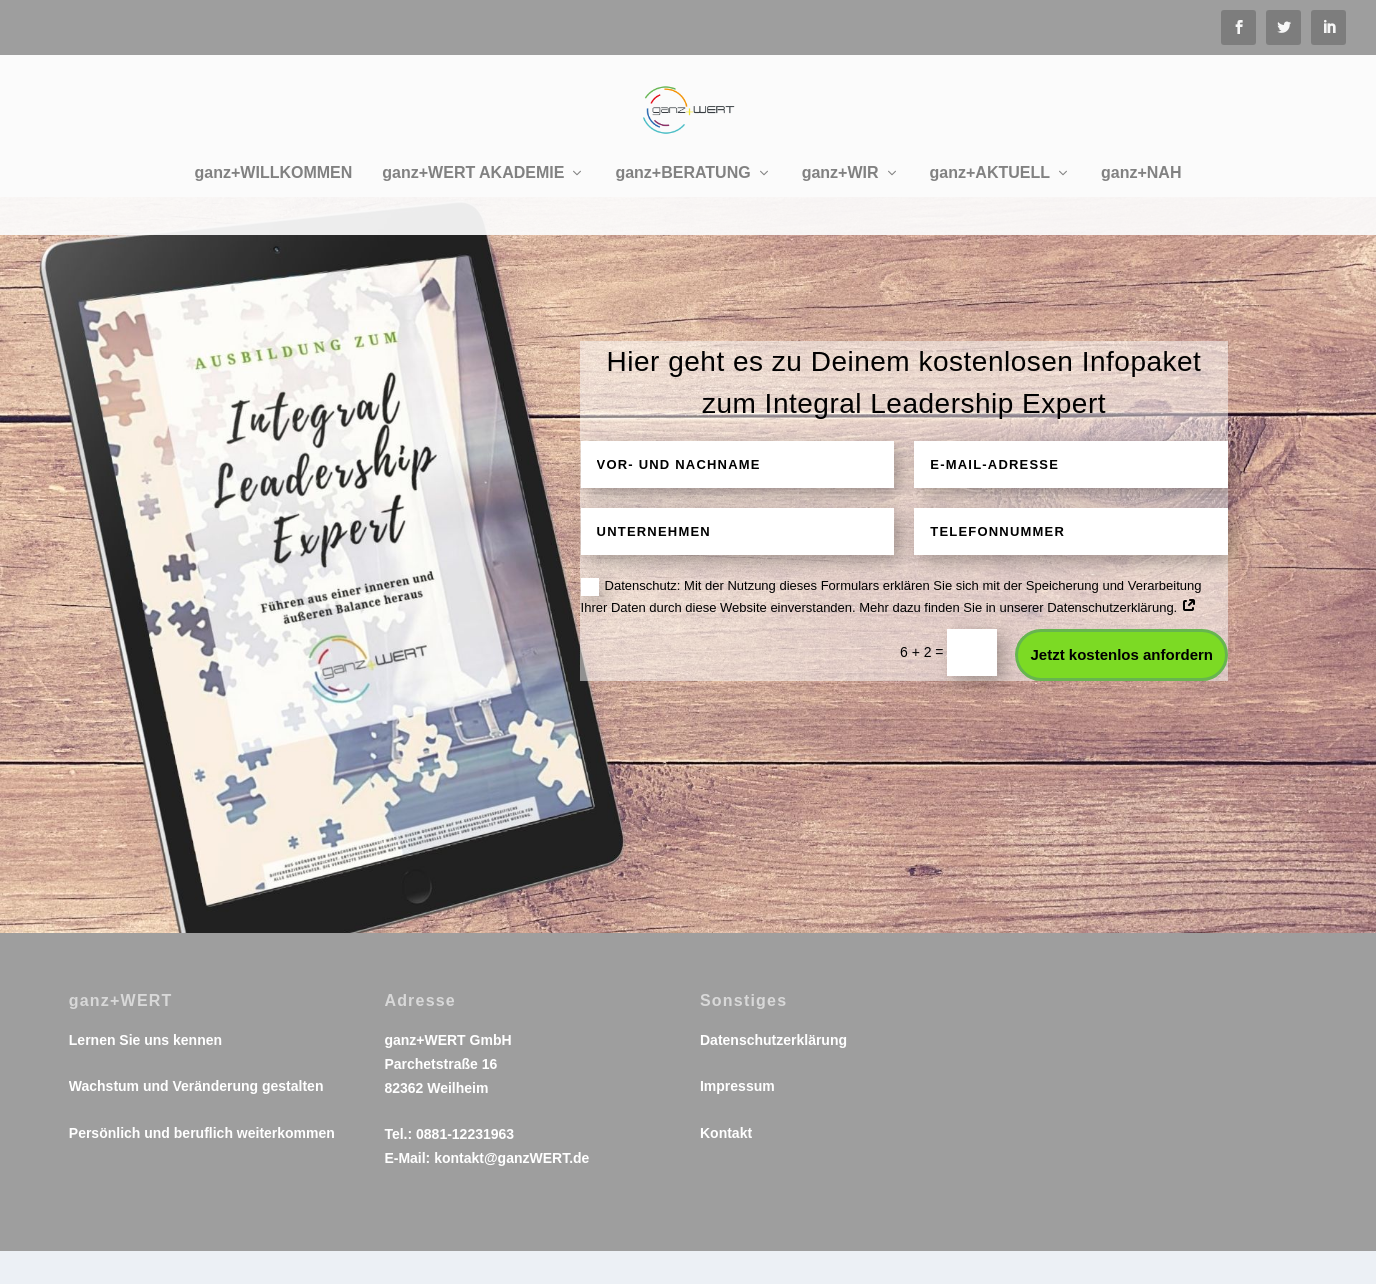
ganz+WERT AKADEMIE (473, 168)
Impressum (737, 1119)
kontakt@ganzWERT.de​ (511, 1191)
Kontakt (726, 1166)
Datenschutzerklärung (773, 1073)
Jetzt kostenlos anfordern (1121, 687)
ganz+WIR (840, 168)
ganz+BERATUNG (682, 168)
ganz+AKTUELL (990, 168)
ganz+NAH (1141, 168)
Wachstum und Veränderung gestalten (196, 1119)
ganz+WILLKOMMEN (274, 168)
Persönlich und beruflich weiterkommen (202, 1166)
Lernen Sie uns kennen (145, 1073)
